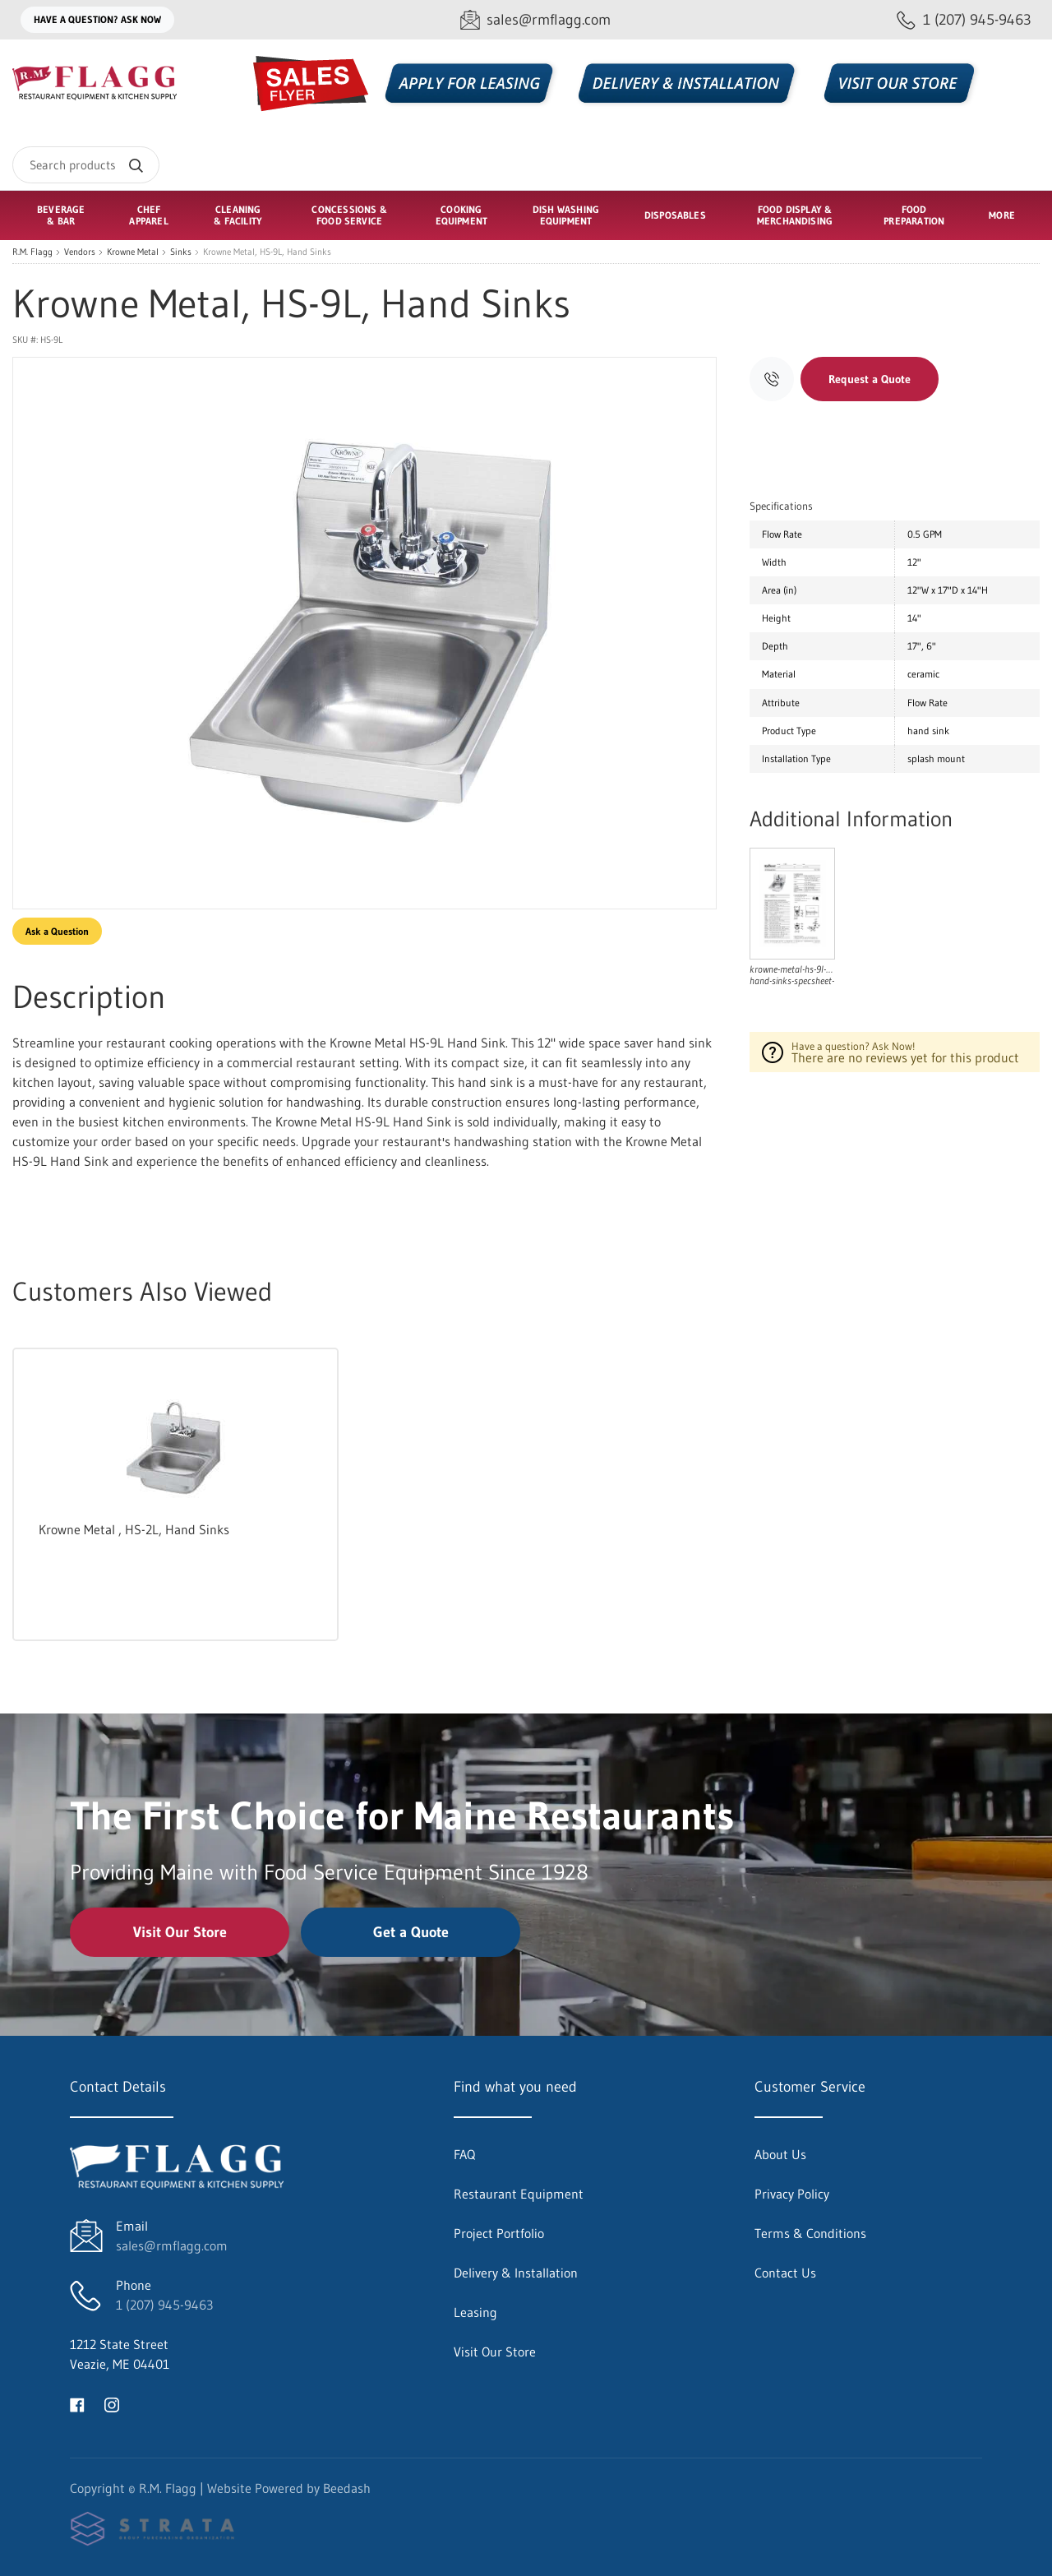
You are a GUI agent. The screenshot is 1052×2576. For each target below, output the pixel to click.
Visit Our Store (180, 1932)
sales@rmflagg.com (172, 2245)
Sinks (180, 252)
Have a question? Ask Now (97, 19)
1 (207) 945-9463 (164, 2304)
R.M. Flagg (32, 252)
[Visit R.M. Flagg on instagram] (111, 2403)
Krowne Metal (133, 252)
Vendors (79, 252)
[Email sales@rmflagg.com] (535, 20)
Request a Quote (869, 379)
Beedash (347, 2488)
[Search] (85, 164)
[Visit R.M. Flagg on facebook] (77, 2403)
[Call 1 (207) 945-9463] (964, 20)
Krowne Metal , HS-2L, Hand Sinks (134, 1529)
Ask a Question (57, 931)
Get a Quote (411, 1932)
